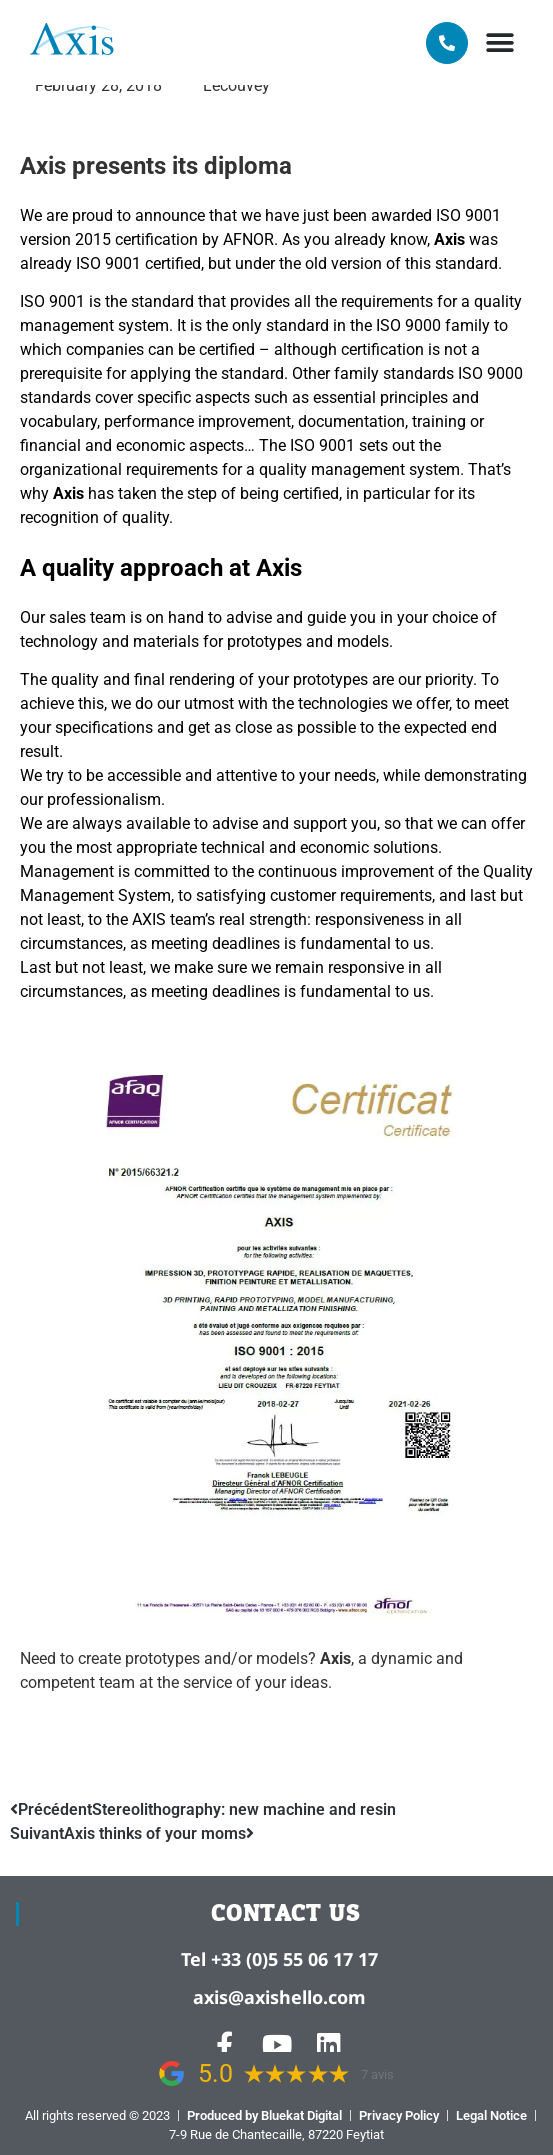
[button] (500, 42)
